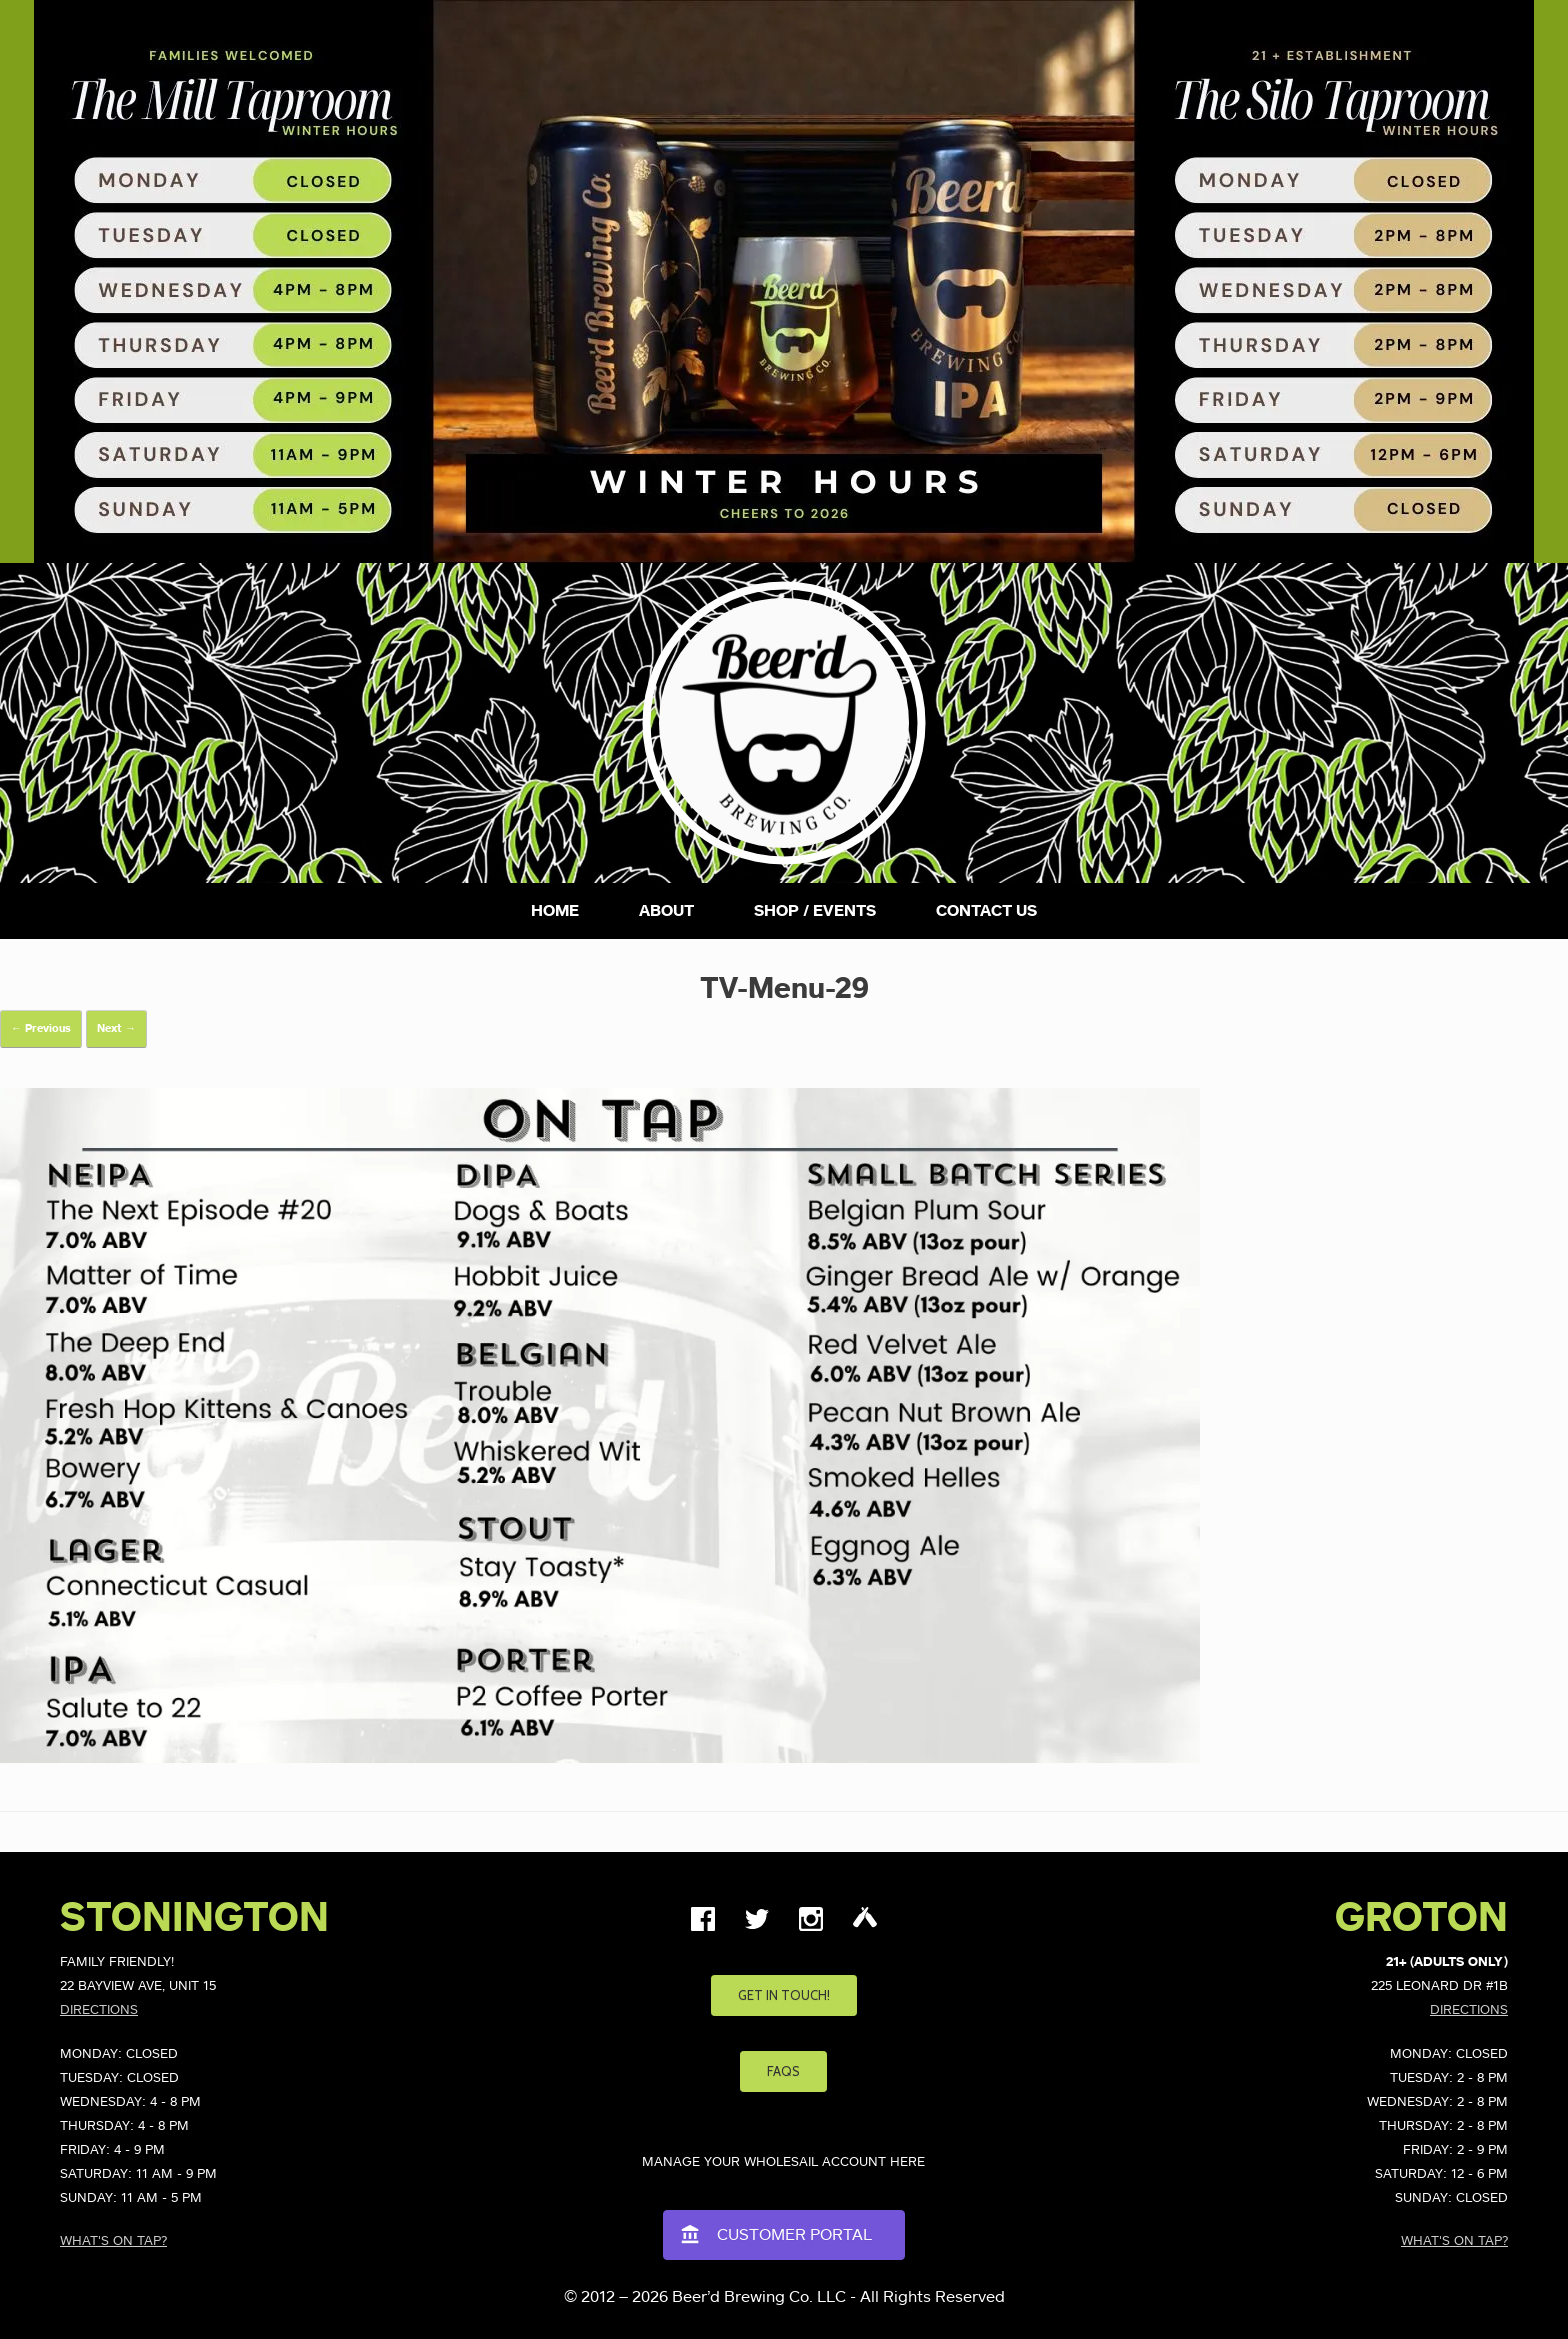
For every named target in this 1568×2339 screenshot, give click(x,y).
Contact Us (986, 911)
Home (555, 911)
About (666, 911)
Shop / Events (815, 911)
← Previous (41, 1028)
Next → (116, 1028)
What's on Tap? (113, 2241)
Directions (99, 2010)
